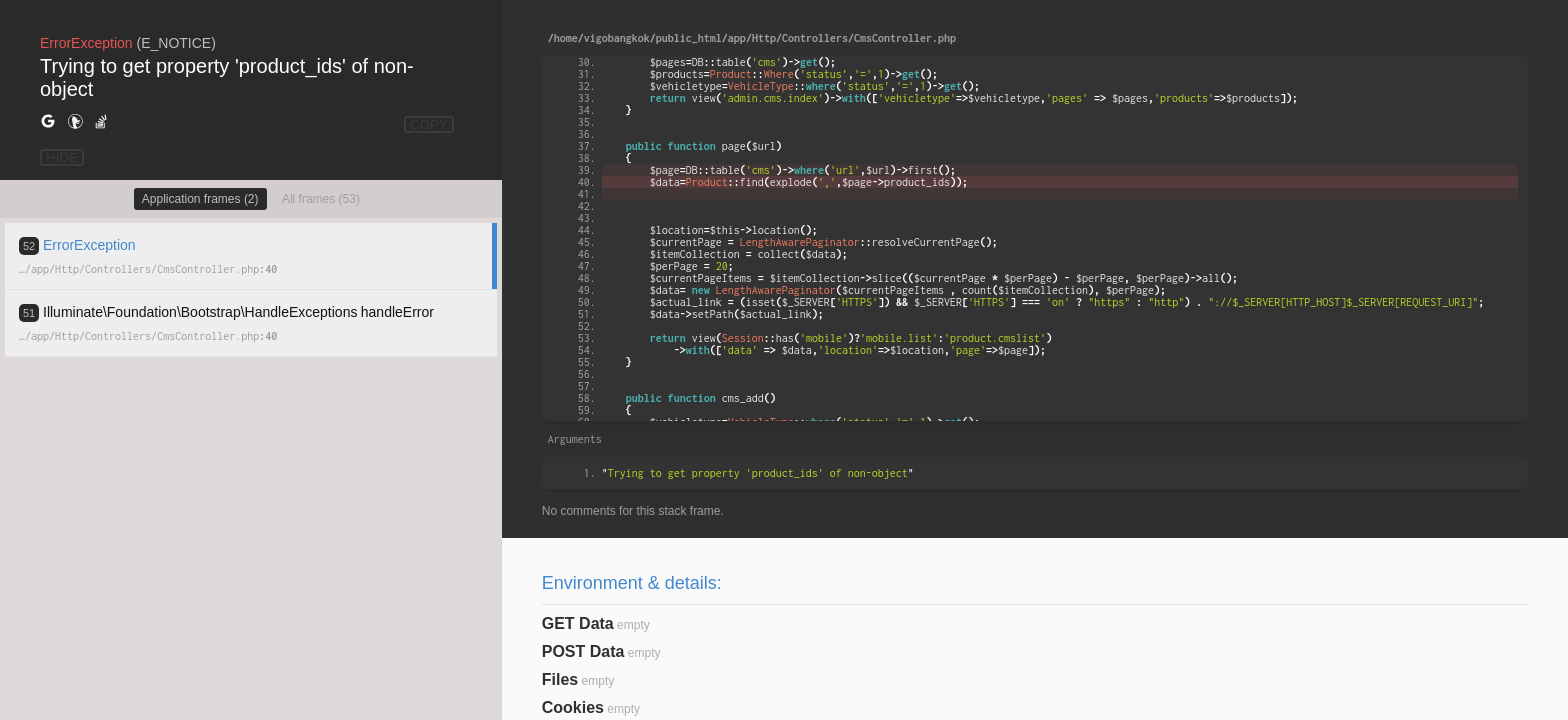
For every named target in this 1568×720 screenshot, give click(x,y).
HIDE (62, 157)
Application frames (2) (200, 199)
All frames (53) (321, 199)
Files (560, 679)
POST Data (583, 651)
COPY (429, 124)
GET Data (578, 623)
